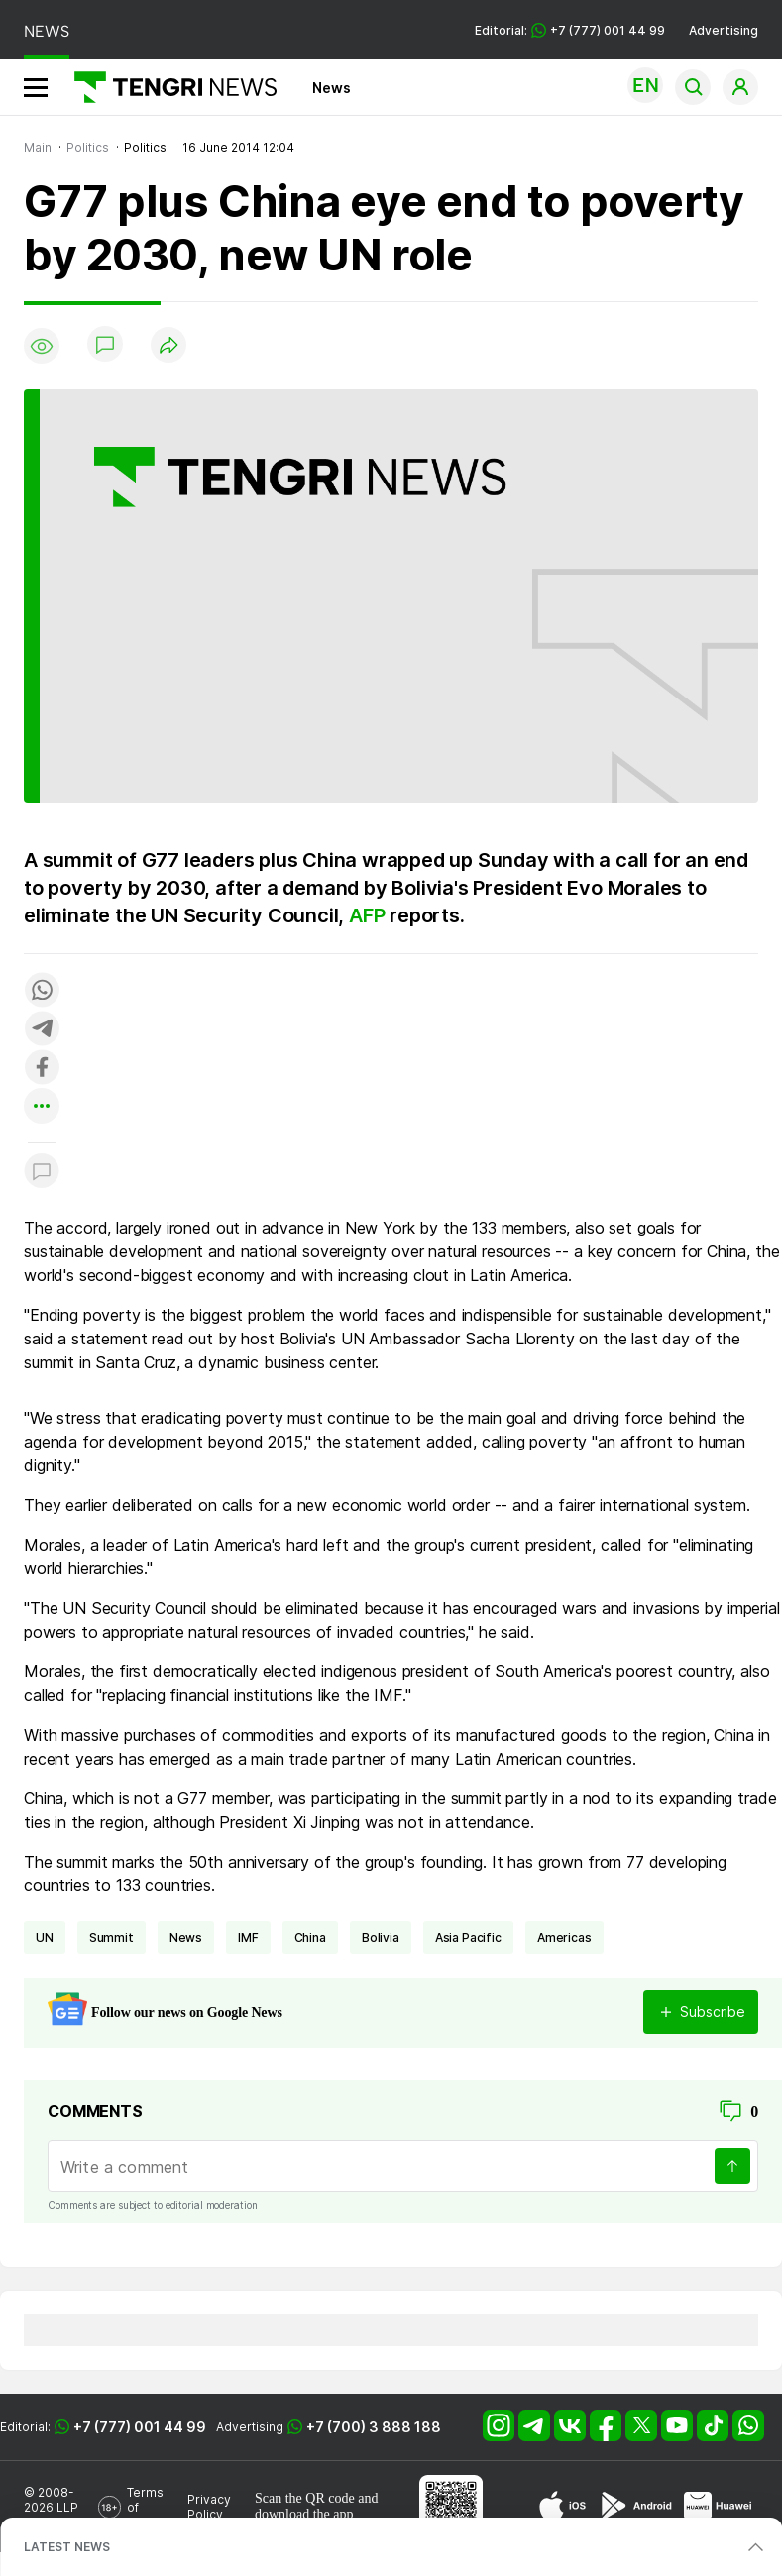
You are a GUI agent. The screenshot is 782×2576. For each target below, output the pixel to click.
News (331, 87)
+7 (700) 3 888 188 (373, 2426)
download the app (304, 2514)
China (310, 1937)
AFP (367, 915)
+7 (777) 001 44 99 (139, 2426)
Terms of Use (145, 2507)
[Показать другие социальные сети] (41, 1107)
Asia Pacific (468, 1937)
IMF (248, 1937)
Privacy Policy (209, 2507)
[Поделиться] (168, 346)
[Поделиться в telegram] (41, 1030)
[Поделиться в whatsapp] (41, 991)
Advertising (723, 30)
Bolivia (380, 1937)
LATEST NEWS (67, 2546)
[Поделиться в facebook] (41, 1068)
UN (45, 1937)
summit (111, 1937)
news (185, 1937)
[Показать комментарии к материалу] (41, 1172)
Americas (564, 1937)
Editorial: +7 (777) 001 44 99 (570, 30)
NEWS (46, 31)
